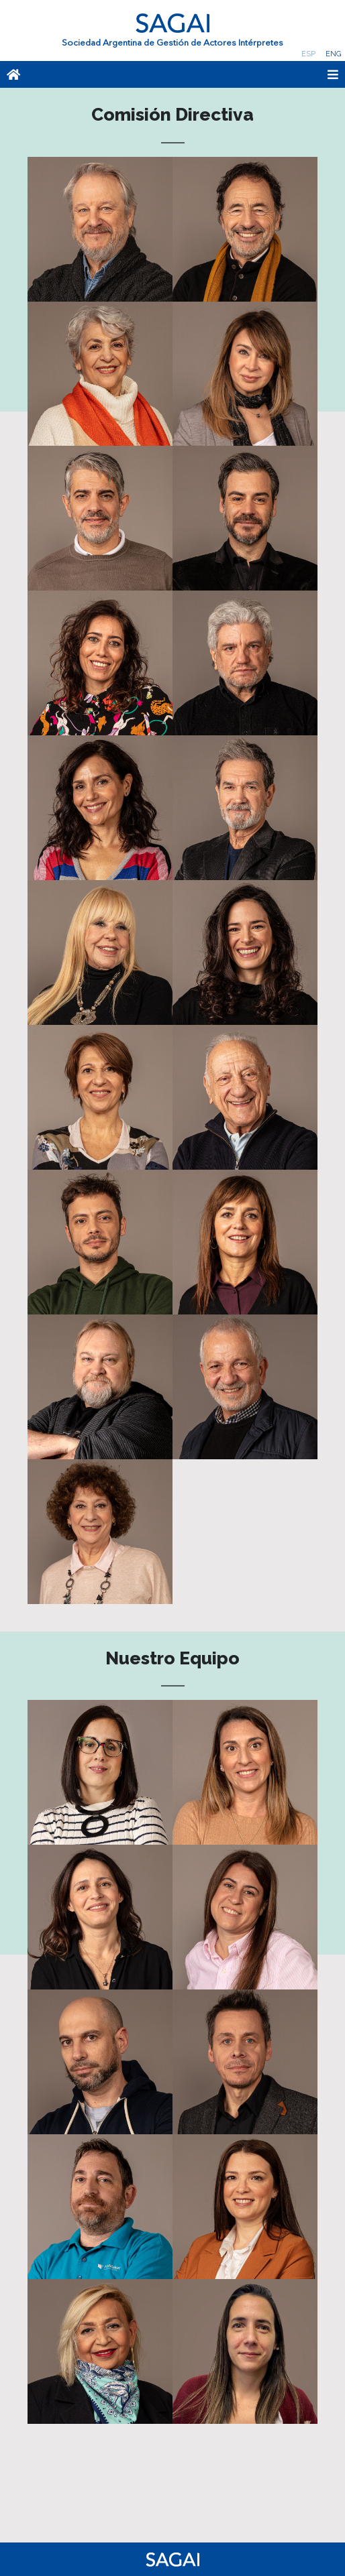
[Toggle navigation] (207, 74)
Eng (333, 54)
